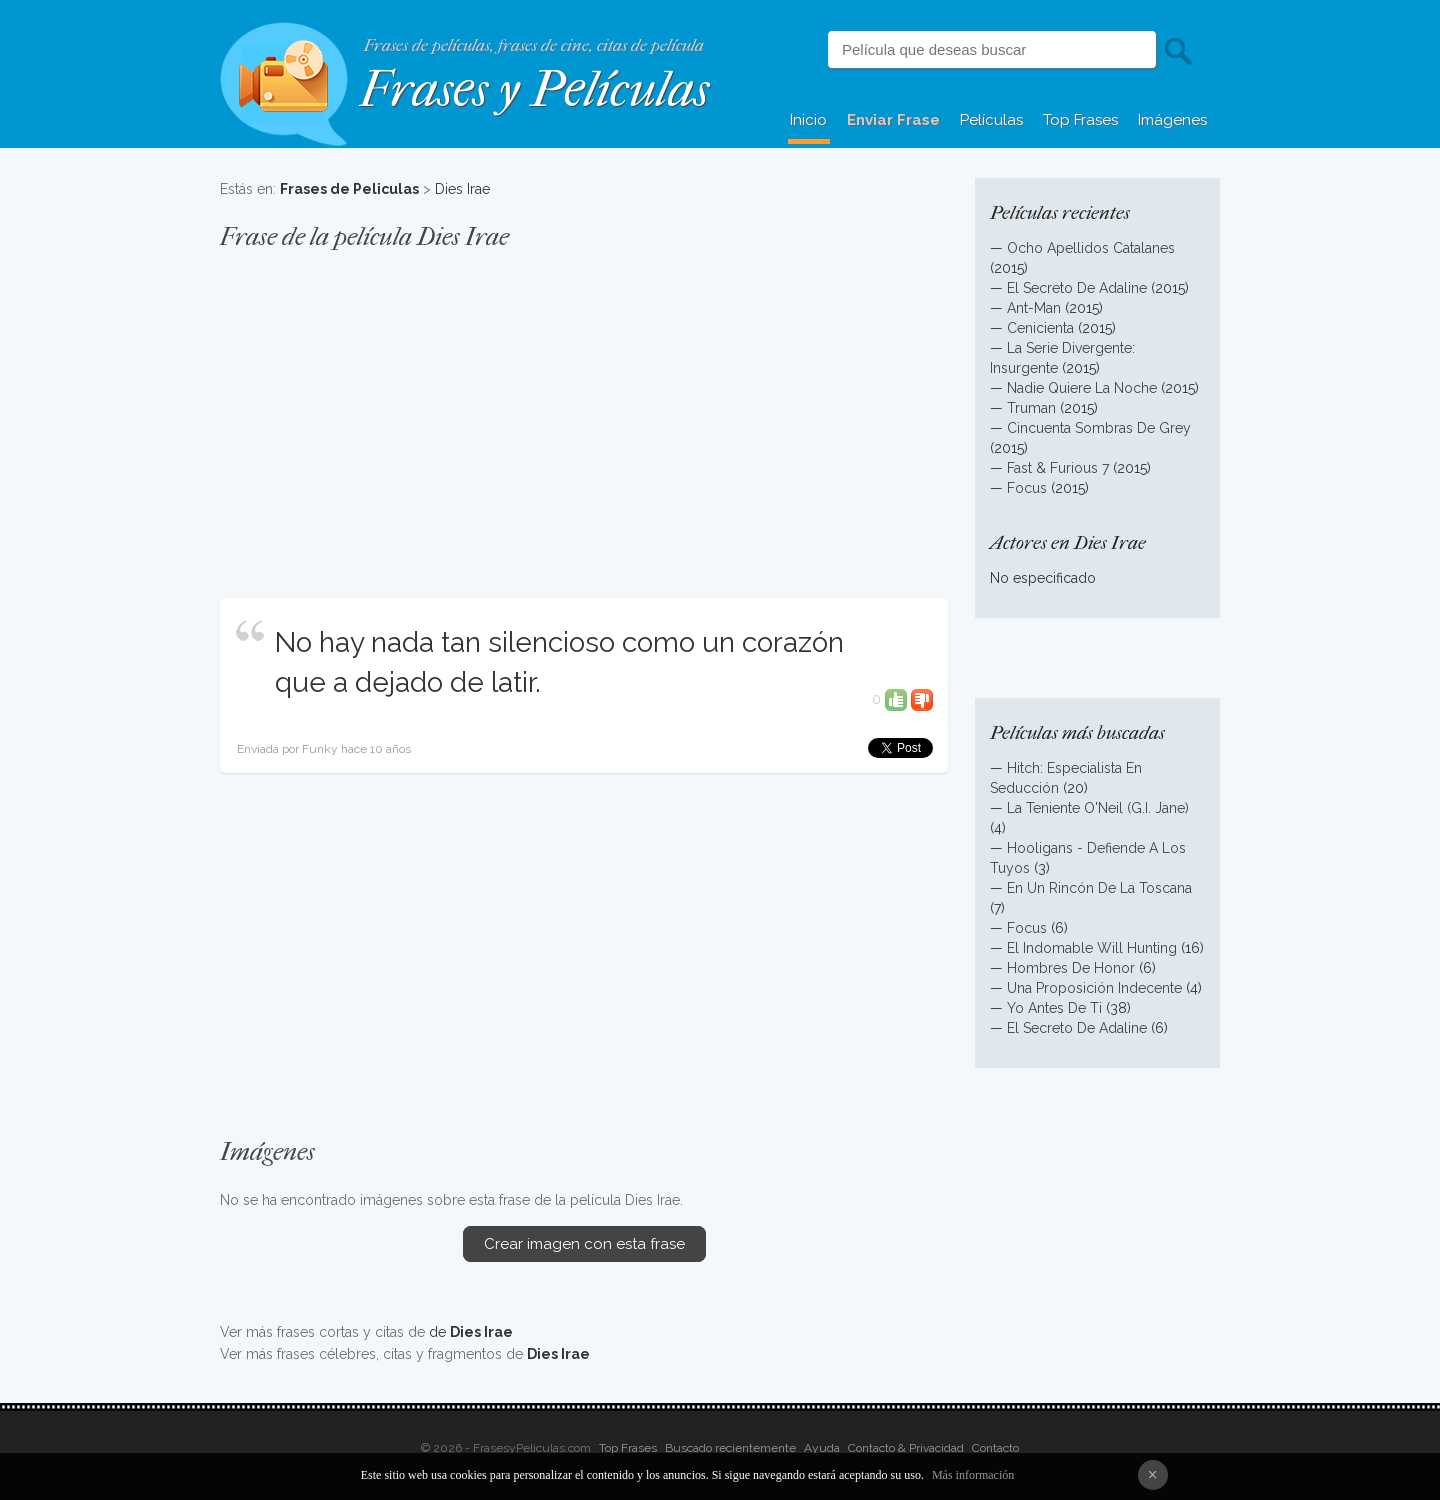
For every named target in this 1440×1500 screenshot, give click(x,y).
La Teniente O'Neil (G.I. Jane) (1098, 808)
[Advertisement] (584, 414)
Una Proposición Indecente (1094, 988)
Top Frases (1080, 120)
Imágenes (1172, 120)
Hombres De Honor (1071, 968)
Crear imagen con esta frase (584, 1244)
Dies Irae (462, 189)
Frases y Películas (534, 89)
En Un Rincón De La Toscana (1099, 888)
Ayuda (822, 1448)
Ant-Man (1034, 308)
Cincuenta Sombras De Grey (1099, 428)
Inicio (808, 120)
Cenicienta (1040, 328)
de (471, 1332)
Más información (973, 1475)
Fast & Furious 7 (1058, 468)
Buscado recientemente (730, 1448)
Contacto (995, 1448)
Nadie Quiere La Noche (1082, 388)
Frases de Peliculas (349, 189)
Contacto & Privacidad (906, 1448)
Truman (1031, 408)
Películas (991, 120)
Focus (1027, 488)
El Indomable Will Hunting (1092, 948)
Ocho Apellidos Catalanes (1091, 248)
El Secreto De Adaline (1077, 288)
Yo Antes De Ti (1054, 1008)
